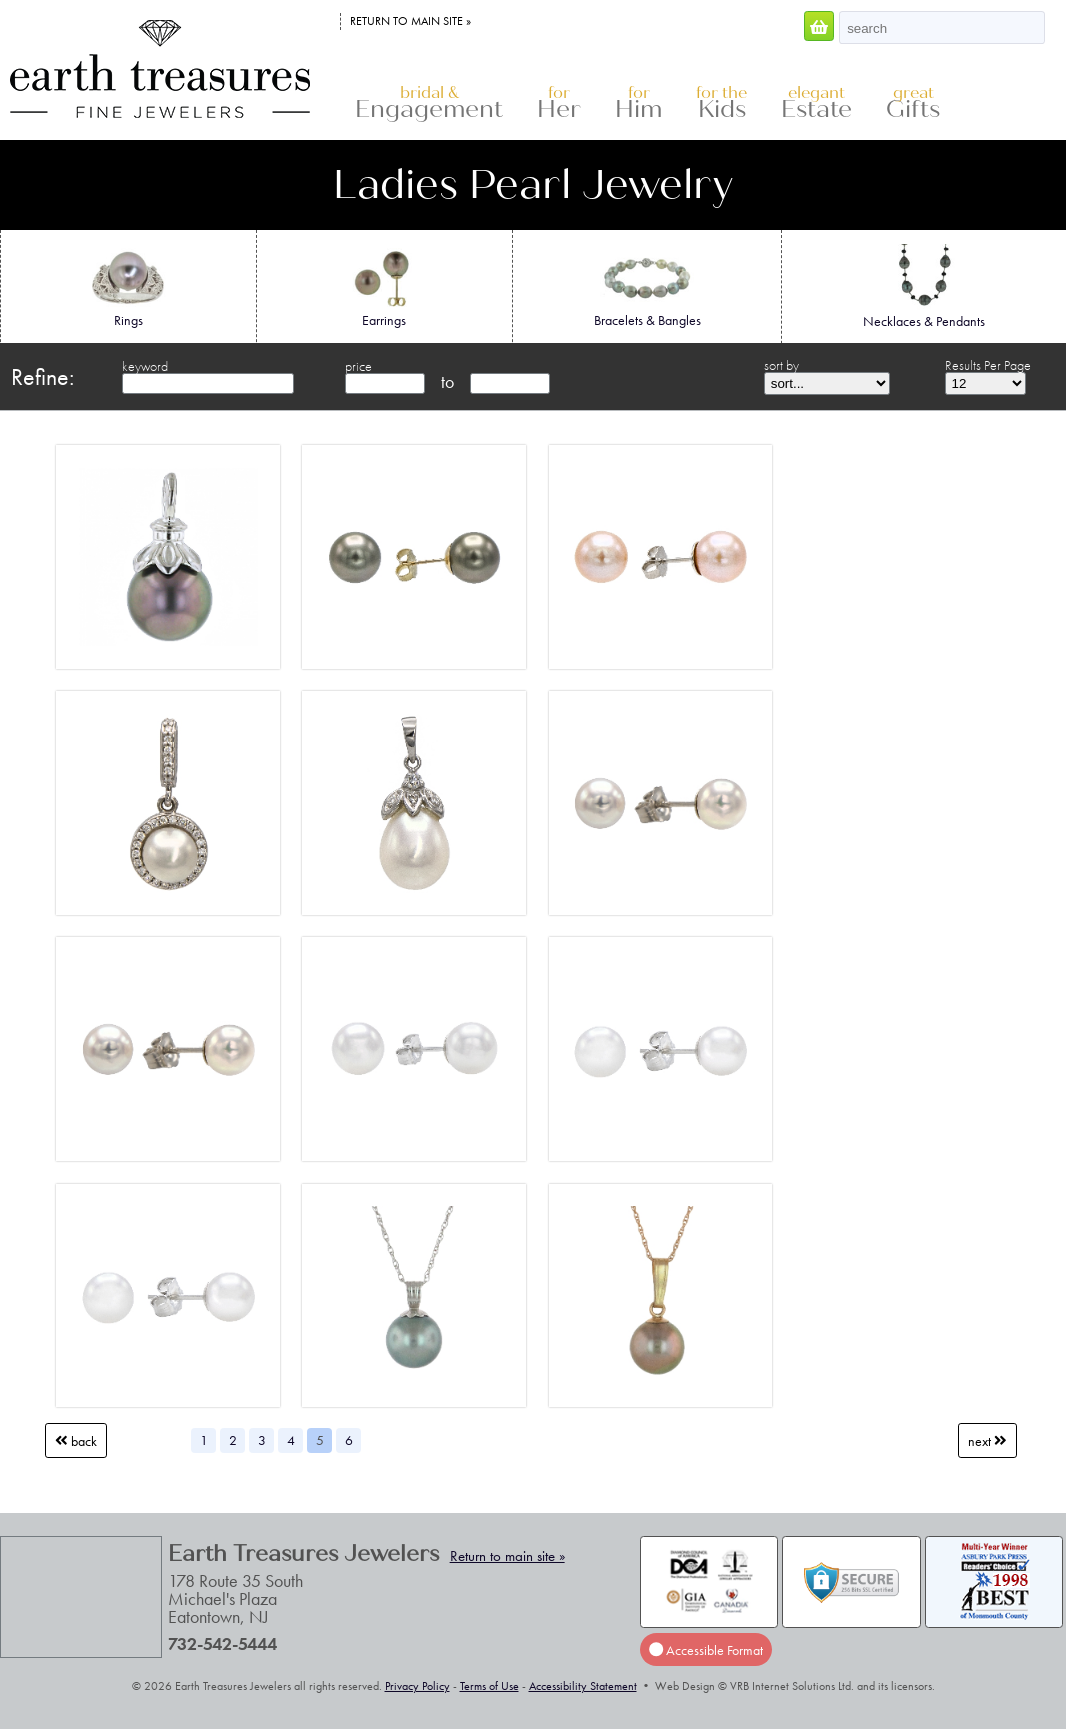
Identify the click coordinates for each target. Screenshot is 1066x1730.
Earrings (384, 286)
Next (987, 1441)
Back (76, 1441)
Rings (128, 286)
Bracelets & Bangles (647, 286)
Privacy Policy (417, 1686)
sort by (781, 365)
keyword (145, 366)
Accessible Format (706, 1650)
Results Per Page (988, 365)
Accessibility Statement (583, 1686)
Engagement (429, 103)
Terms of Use (489, 1686)
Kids (721, 103)
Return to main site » (410, 21)
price (358, 366)
